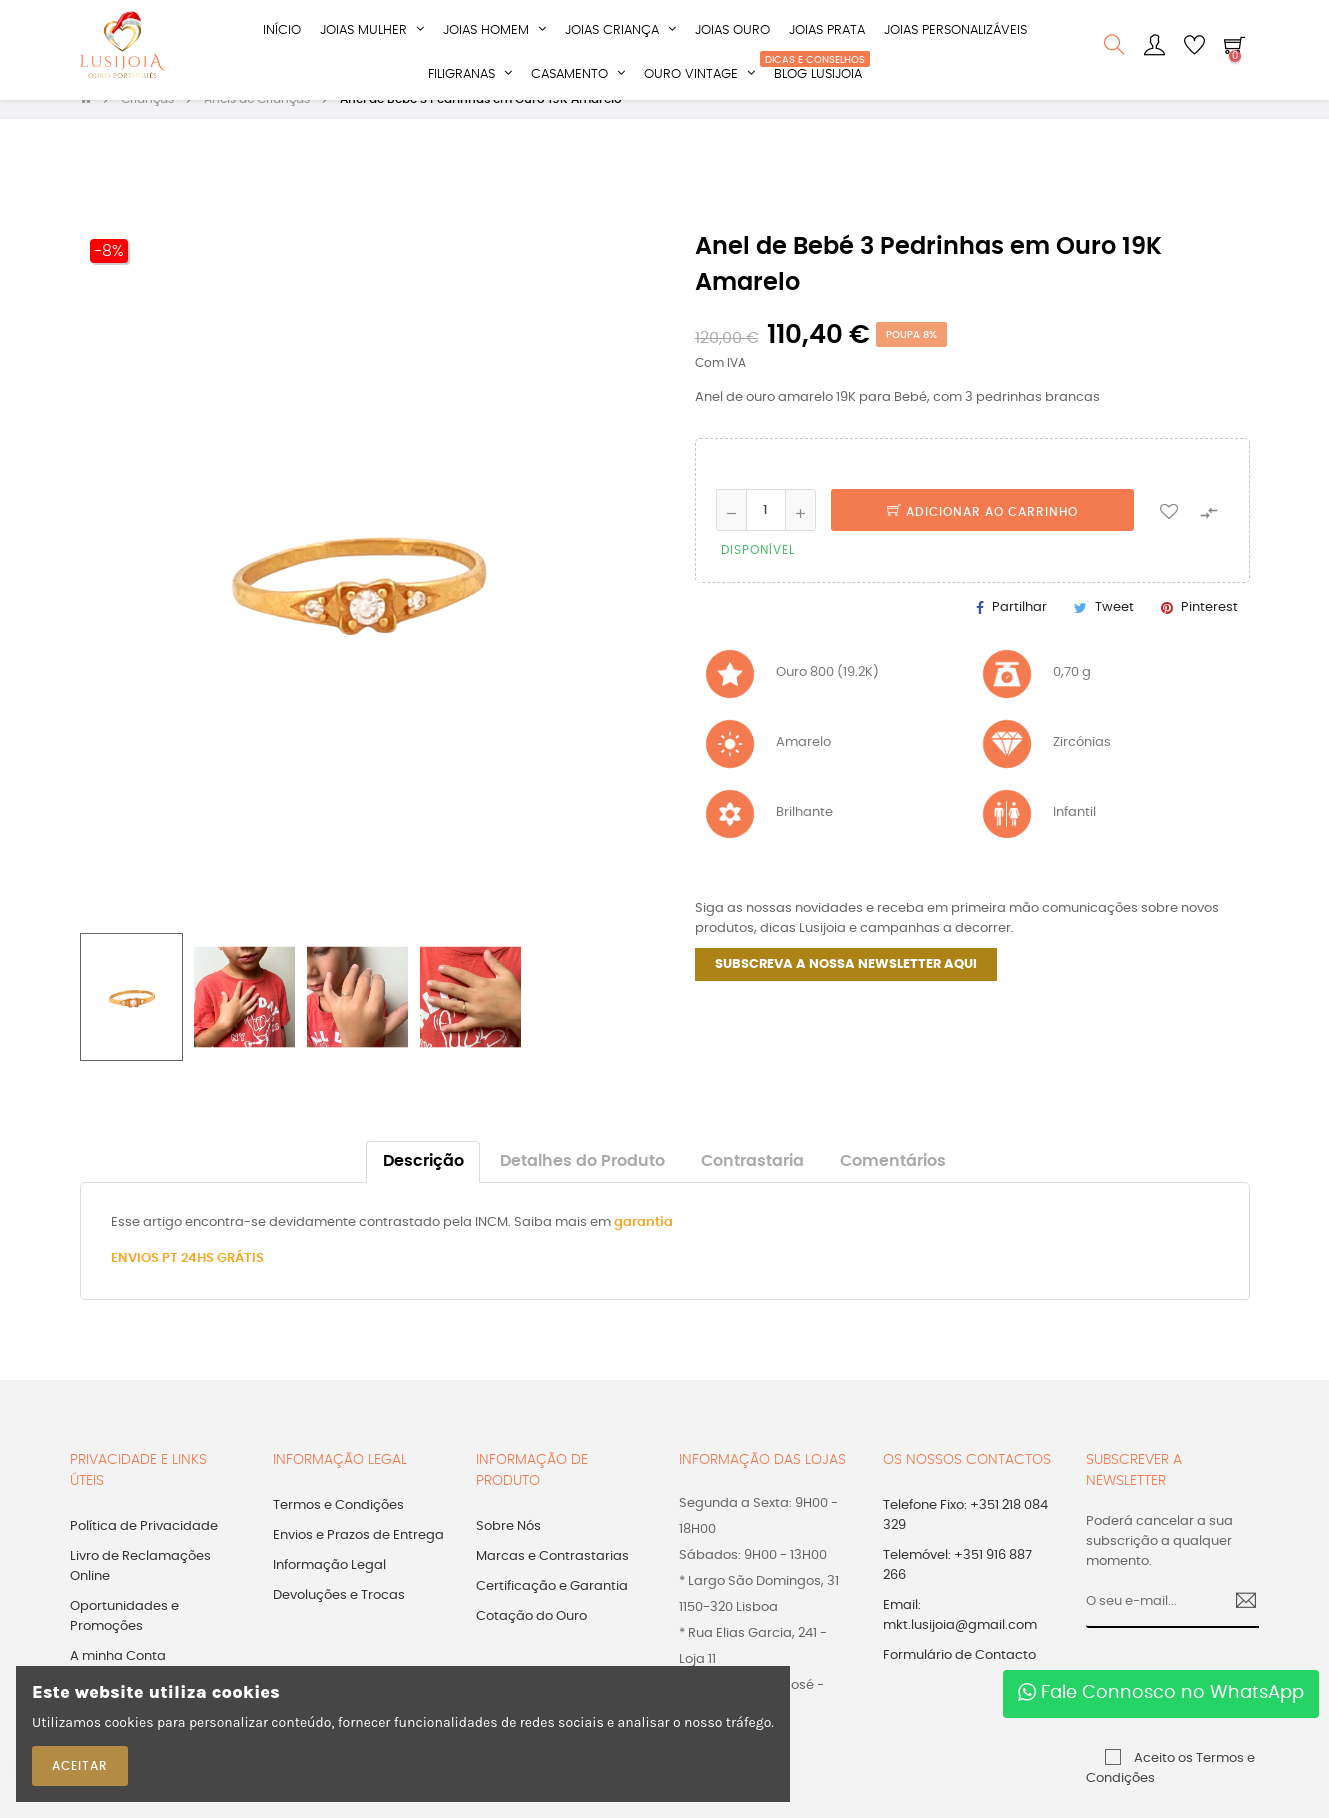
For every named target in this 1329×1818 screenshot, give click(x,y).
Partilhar (1019, 627)
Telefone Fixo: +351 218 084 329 (965, 1536)
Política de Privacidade (144, 1547)
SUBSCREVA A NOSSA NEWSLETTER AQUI (846, 985)
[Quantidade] (766, 531)
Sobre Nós (508, 1547)
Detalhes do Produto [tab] (582, 1182)
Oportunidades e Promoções (124, 1637)
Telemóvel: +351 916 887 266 (957, 1586)
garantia (643, 1243)
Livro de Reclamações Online (140, 1587)
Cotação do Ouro (531, 1637)
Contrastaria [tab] (752, 1182)
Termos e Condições (338, 1526)
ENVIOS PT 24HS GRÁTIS (187, 1279)
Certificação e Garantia (552, 1607)
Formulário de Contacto (959, 1676)
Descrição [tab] (423, 1182)
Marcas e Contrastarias (552, 1577)
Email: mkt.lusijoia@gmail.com (960, 1636)
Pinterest (1209, 627)
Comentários (893, 1182)
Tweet (1114, 627)
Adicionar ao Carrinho (982, 533)
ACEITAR (80, 1766)
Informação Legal (329, 1586)
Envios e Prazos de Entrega (358, 1556)
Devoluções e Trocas (339, 1616)
